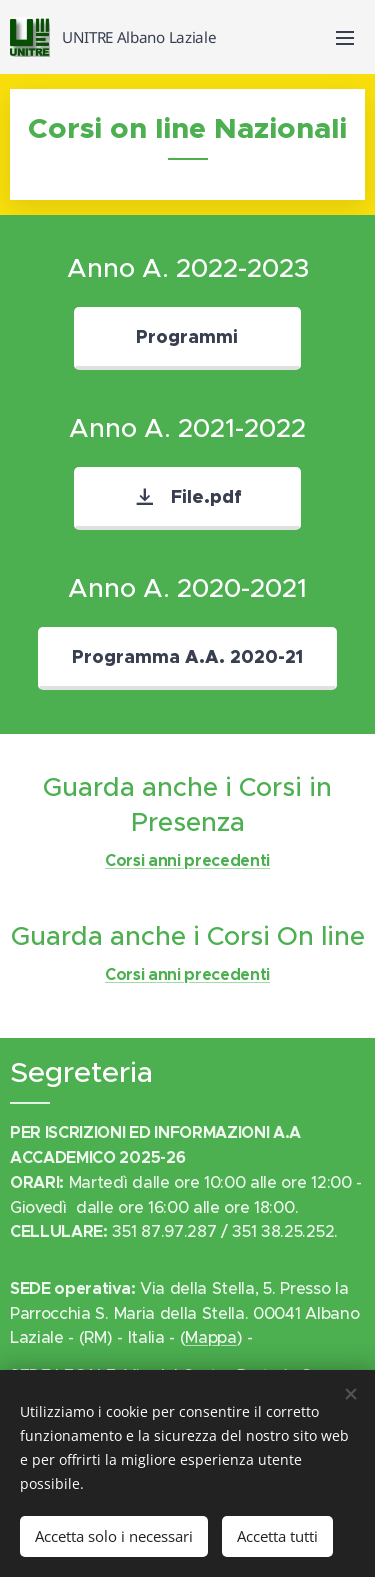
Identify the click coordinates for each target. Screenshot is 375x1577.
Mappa (210, 1337)
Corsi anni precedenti (187, 861)
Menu (345, 38)
